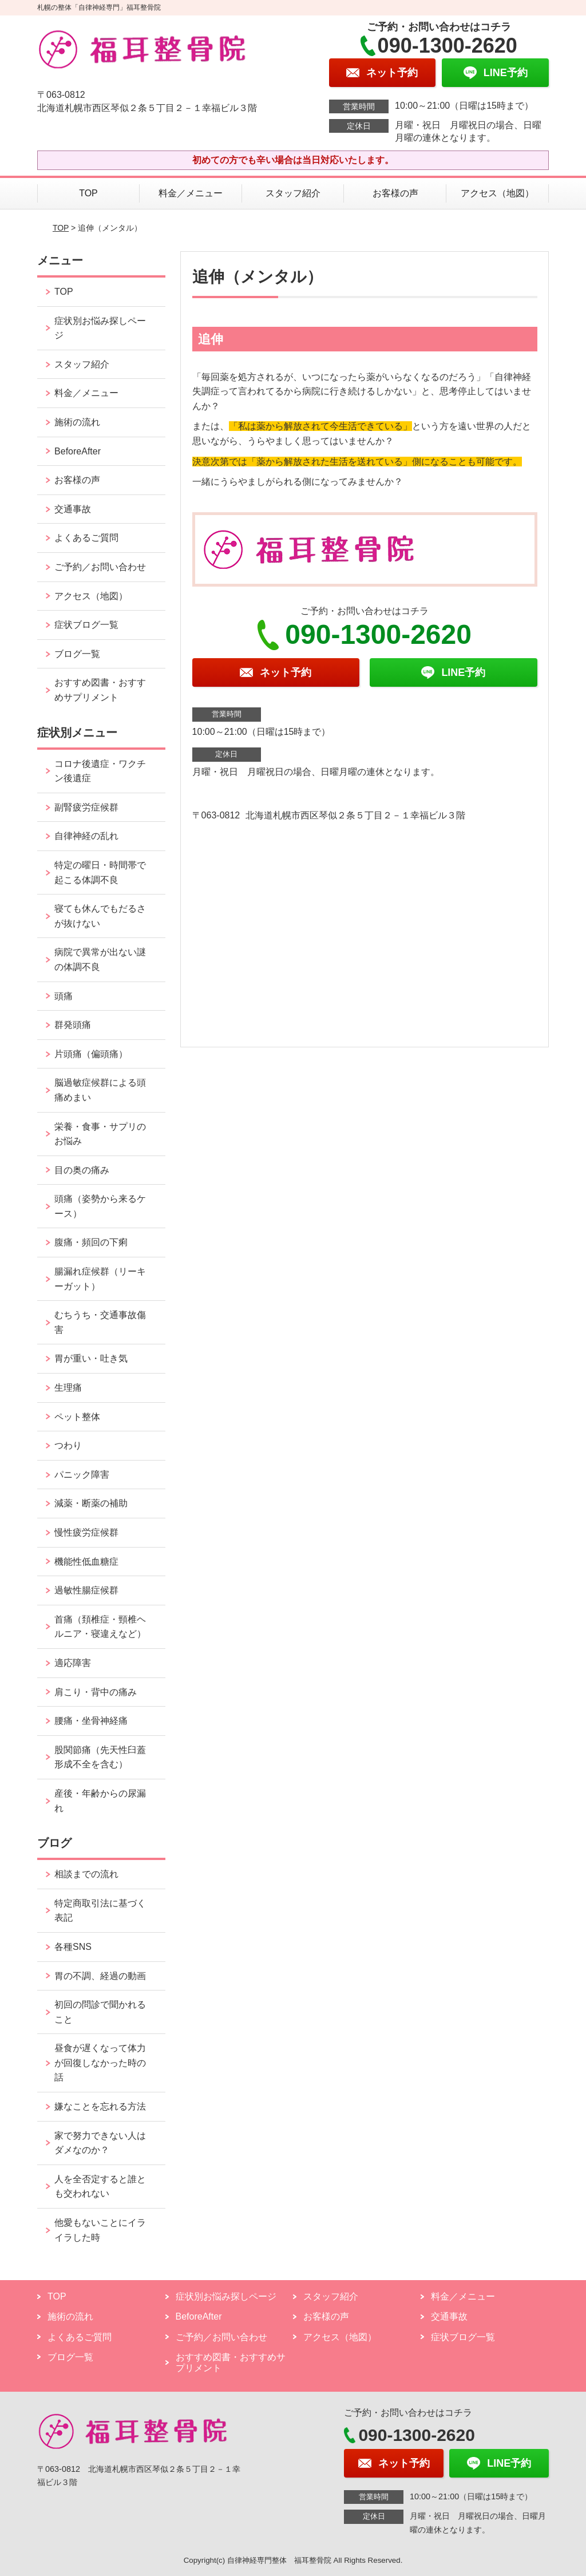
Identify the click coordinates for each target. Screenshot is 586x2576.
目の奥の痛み (81, 1170)
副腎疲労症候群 (86, 807)
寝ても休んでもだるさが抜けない (100, 916)
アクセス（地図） (497, 193)
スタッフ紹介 (293, 193)
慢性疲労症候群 (86, 1532)
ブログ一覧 (77, 654)
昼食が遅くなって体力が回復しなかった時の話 (100, 2062)
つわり (68, 1445)
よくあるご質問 (86, 538)
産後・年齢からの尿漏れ (100, 1800)
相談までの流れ (86, 1874)
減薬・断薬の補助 (91, 1503)
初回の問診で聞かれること (100, 2012)
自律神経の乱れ (86, 836)
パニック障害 (81, 1474)
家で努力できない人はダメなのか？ (100, 2143)
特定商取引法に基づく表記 (100, 1910)
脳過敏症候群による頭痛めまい (100, 1090)
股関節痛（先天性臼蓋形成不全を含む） (100, 1757)
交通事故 (72, 509)
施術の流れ (77, 422)
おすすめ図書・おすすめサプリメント (100, 690)
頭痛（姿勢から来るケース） (100, 1206)
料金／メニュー (191, 193)
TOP (88, 193)
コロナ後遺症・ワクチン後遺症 (100, 771)
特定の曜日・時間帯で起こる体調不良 (100, 872)
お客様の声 (395, 193)
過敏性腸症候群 (86, 1590)
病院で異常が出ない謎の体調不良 (100, 959)
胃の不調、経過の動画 (100, 1976)
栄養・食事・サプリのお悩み (100, 1134)
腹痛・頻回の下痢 (91, 1242)
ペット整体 (77, 1417)
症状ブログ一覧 (86, 625)
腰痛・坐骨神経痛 (91, 1721)
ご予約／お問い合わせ (100, 567)
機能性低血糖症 (86, 1561)
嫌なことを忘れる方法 (100, 2106)
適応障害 (72, 1663)
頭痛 (63, 996)
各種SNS (73, 1947)
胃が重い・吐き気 (91, 1358)
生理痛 (68, 1387)
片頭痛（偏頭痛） (91, 1054)
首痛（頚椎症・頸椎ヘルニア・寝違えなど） (100, 1627)
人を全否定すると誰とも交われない (100, 2186)
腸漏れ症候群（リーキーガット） (100, 1279)
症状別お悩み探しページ (100, 328)
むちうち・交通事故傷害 (100, 1322)
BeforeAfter (77, 451)
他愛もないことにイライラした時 (100, 2230)
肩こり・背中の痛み (95, 1692)
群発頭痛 (72, 1025)
